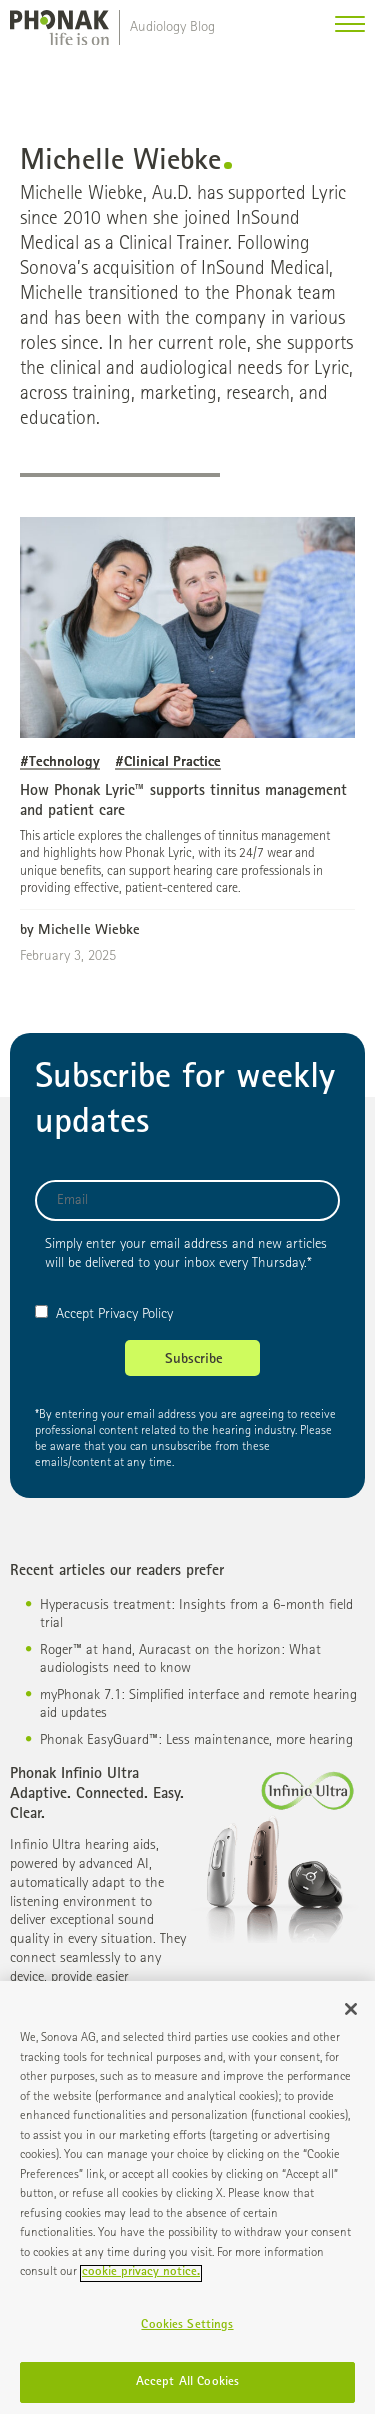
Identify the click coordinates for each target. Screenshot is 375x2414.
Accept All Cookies (187, 2388)
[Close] (351, 2016)
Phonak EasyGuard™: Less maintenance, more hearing (196, 1740)
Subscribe (194, 1359)
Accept (64, 1314)
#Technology (60, 762)
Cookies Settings (187, 2331)
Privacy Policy (135, 1314)
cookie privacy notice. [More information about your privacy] (141, 2279)
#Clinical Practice (168, 762)
